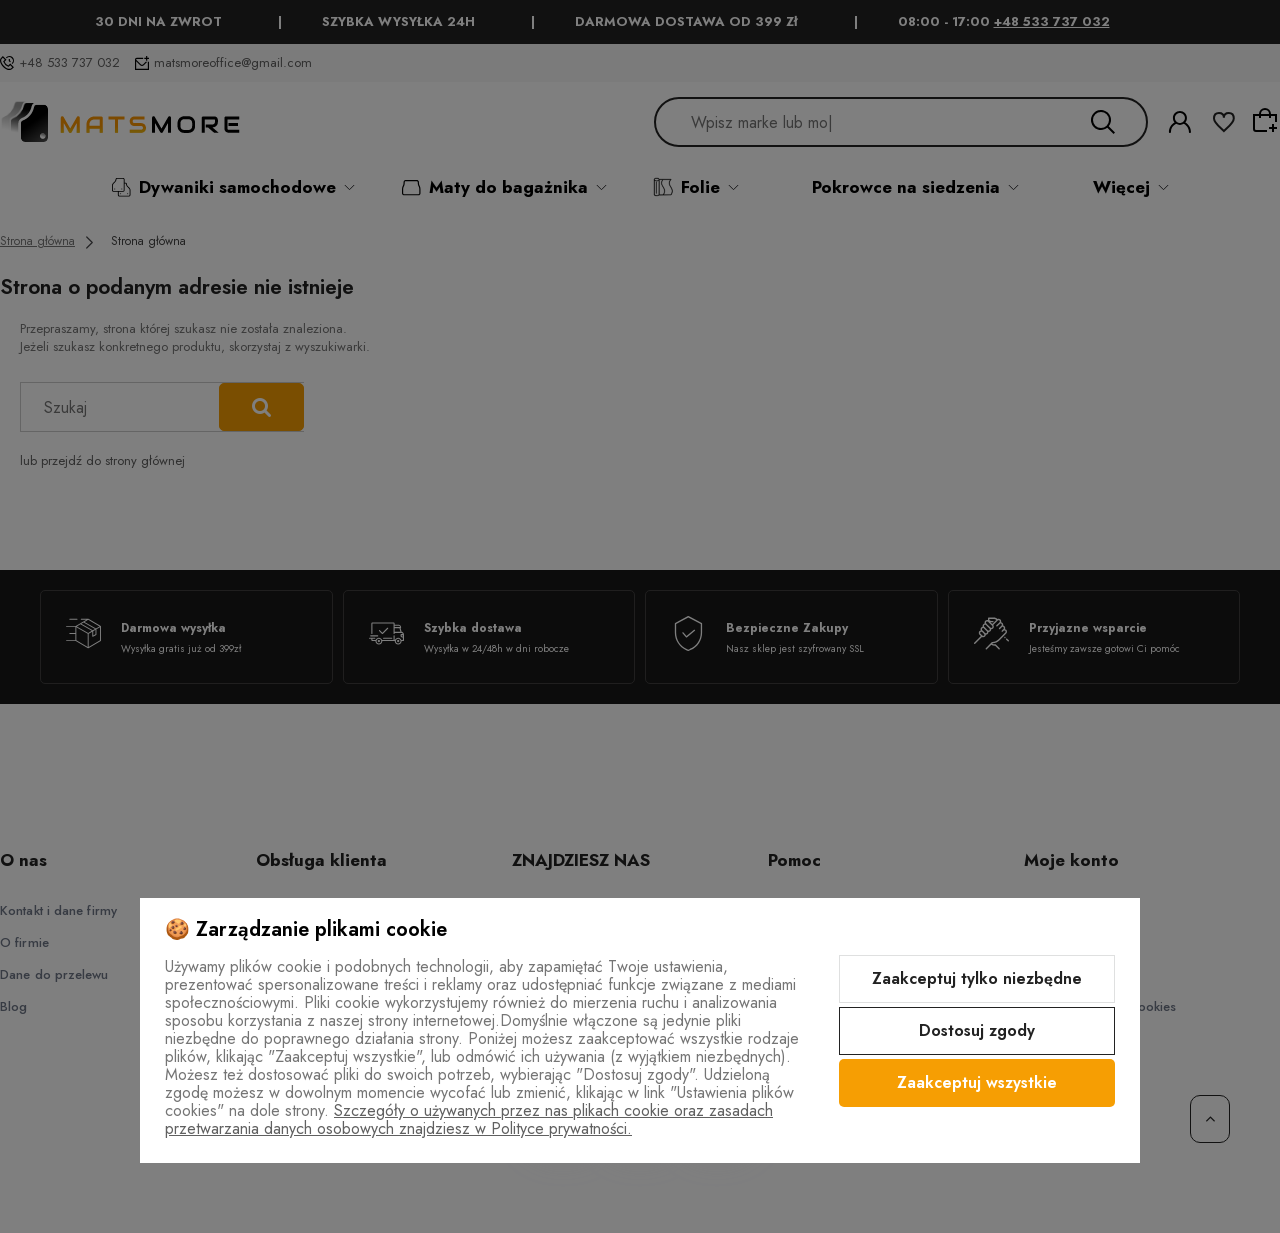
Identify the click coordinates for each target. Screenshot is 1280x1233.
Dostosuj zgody (977, 1030)
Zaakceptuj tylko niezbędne (977, 978)
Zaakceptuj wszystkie (977, 1082)
